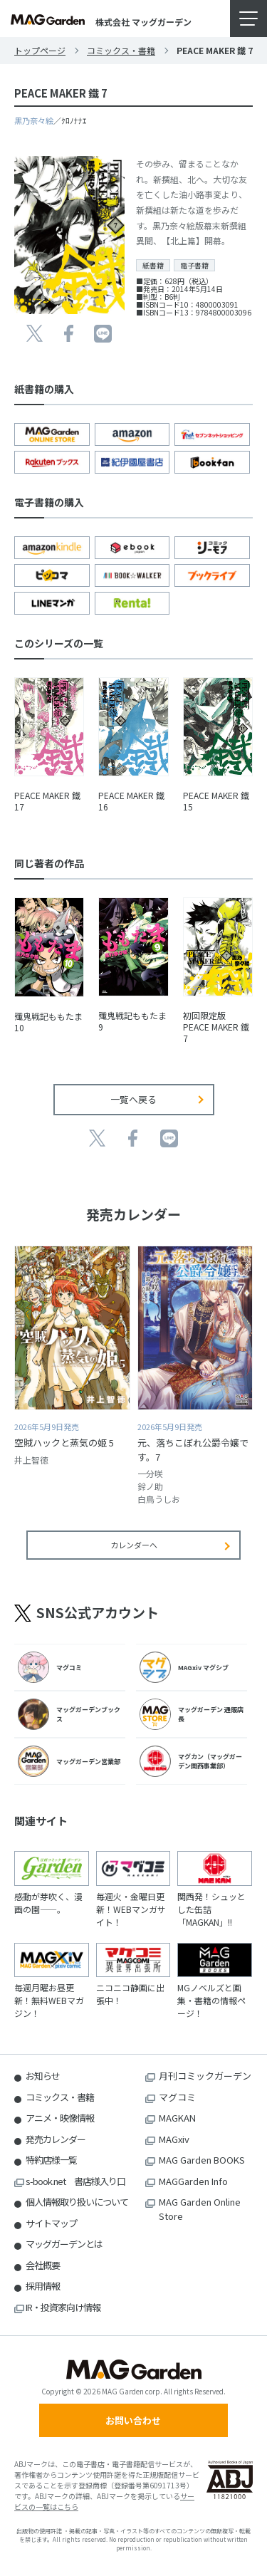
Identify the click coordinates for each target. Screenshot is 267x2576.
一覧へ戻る (133, 1099)
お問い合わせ (133, 2420)
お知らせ (43, 2075)
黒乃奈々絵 (33, 120)
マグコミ (177, 2097)
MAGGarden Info (193, 2181)
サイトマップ (51, 2223)
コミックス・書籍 (121, 50)
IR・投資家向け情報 (63, 2307)
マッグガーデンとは (64, 2244)
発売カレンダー (55, 2139)
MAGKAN (177, 2117)
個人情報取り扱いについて (77, 2202)
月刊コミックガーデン (205, 2075)
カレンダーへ (133, 1544)
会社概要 (43, 2265)
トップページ (40, 50)
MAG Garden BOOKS (202, 2159)
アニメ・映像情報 (60, 2117)
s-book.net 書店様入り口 (75, 2181)
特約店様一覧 (51, 2159)
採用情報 (43, 2286)
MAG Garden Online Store (200, 2209)
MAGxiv (174, 2139)
